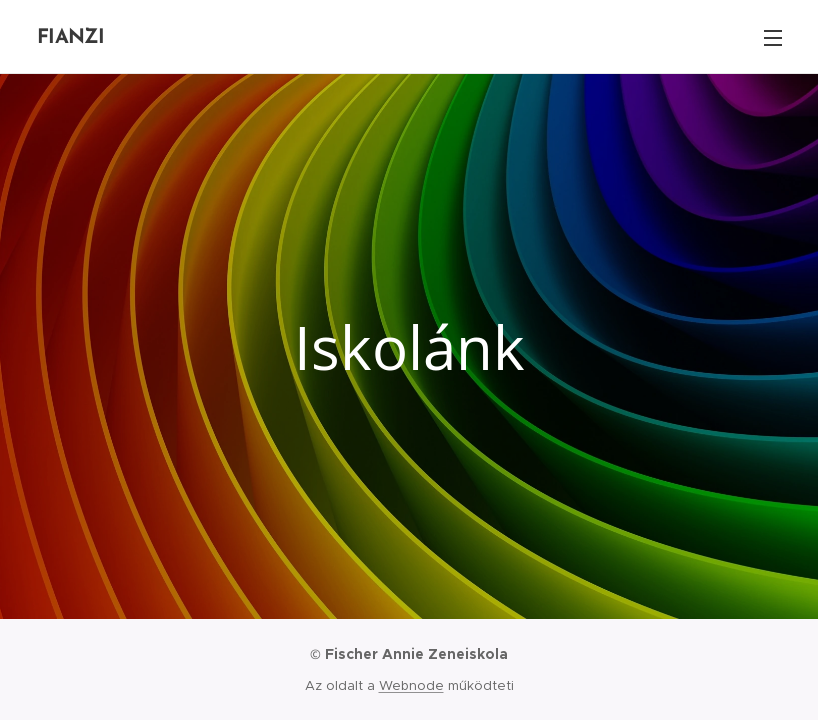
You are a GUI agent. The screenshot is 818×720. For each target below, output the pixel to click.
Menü (773, 38)
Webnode (411, 685)
